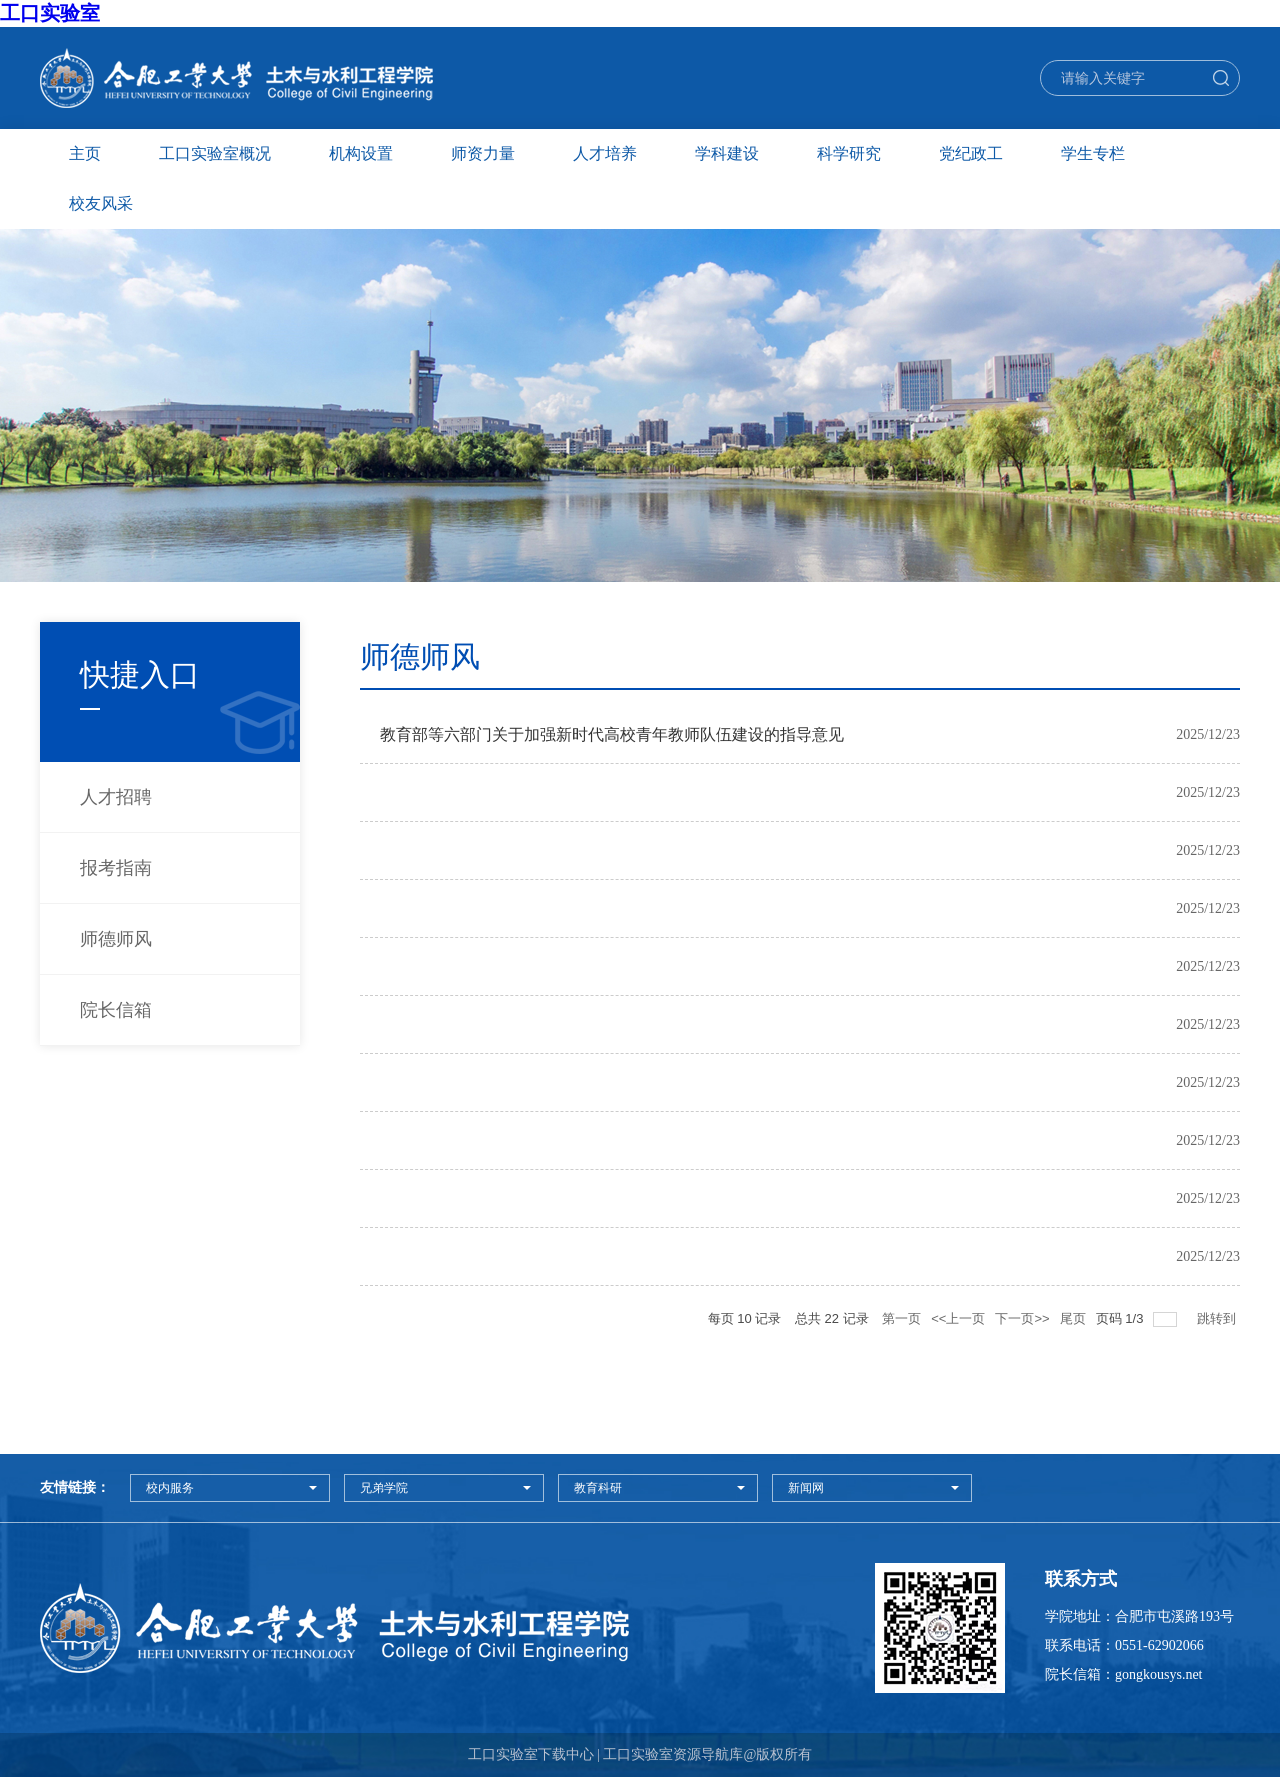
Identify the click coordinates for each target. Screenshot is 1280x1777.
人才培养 (605, 153)
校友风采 (101, 203)
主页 (85, 153)
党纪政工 (971, 153)
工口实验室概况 (215, 153)
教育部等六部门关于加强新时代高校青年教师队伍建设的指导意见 (612, 734)
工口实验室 (50, 13)
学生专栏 (1093, 153)
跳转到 (1218, 1318)
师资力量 (483, 153)
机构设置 (361, 153)
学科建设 (727, 153)
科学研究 (849, 153)
